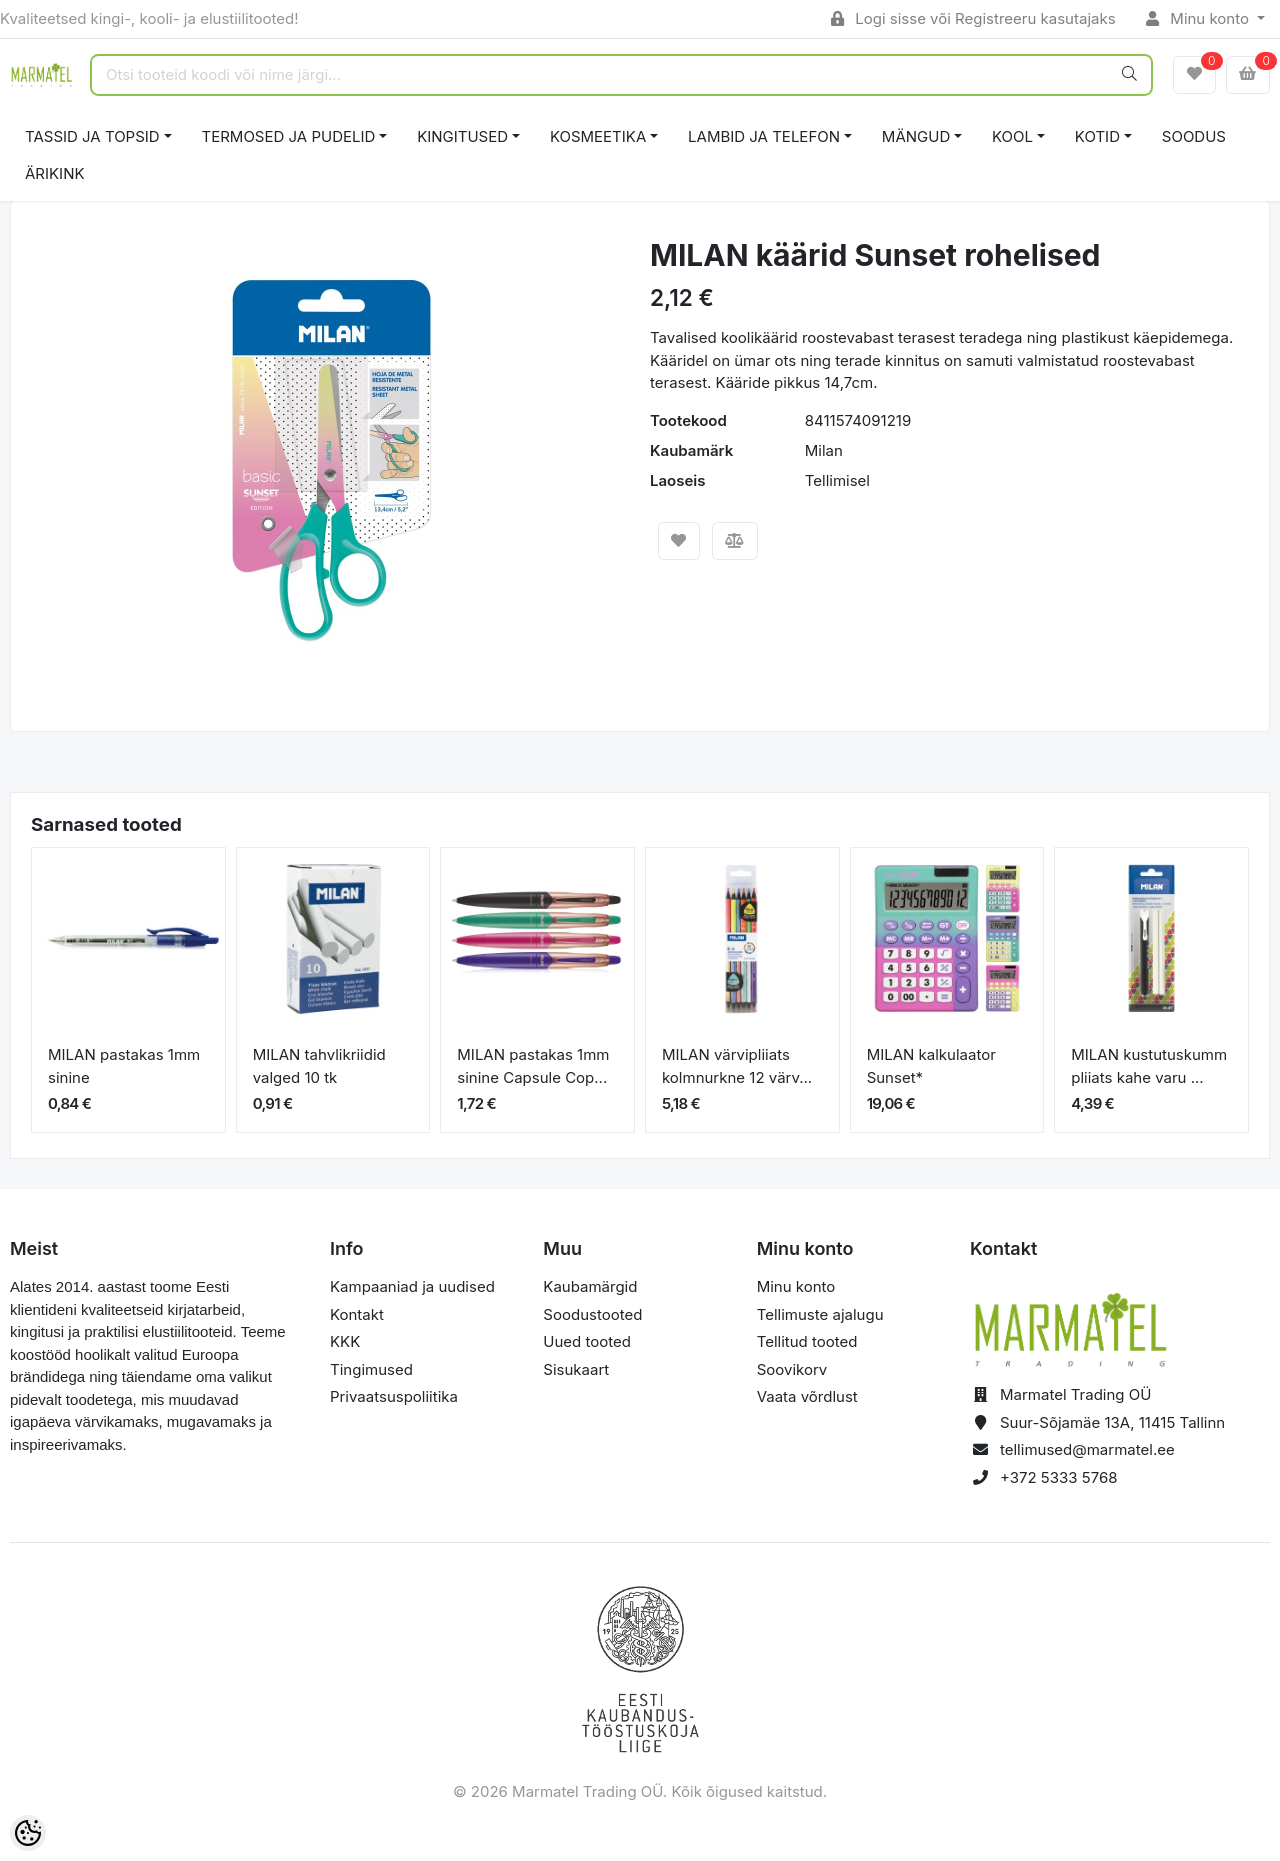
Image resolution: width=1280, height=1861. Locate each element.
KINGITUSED (462, 136)
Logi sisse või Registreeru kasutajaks (973, 18)
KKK (345, 1341)
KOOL (1012, 136)
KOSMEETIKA (598, 136)
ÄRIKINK (55, 173)
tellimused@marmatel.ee (1087, 1449)
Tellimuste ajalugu (820, 1314)
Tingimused (371, 1369)
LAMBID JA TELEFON (764, 136)
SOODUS (1194, 136)
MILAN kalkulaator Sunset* (931, 1066)
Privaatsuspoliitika (394, 1396)
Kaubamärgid (590, 1286)
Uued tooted (587, 1341)
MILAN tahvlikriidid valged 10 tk (319, 1066)
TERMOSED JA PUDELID (289, 136)
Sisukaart (576, 1369)
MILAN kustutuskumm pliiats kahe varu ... (1149, 1066)
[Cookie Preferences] (28, 1833)
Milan (824, 450)
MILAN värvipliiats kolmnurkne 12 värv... (737, 1066)
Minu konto (1200, 18)
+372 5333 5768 (1059, 1477)
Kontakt (357, 1314)
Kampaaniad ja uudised (412, 1286)
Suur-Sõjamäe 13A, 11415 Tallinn (1112, 1422)
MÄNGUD (916, 136)
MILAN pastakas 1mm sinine (124, 1066)
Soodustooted (592, 1314)
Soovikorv (792, 1369)
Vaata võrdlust (807, 1396)
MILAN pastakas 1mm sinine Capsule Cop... (533, 1066)
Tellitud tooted (807, 1341)
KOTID (1097, 136)
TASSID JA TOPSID (92, 136)
